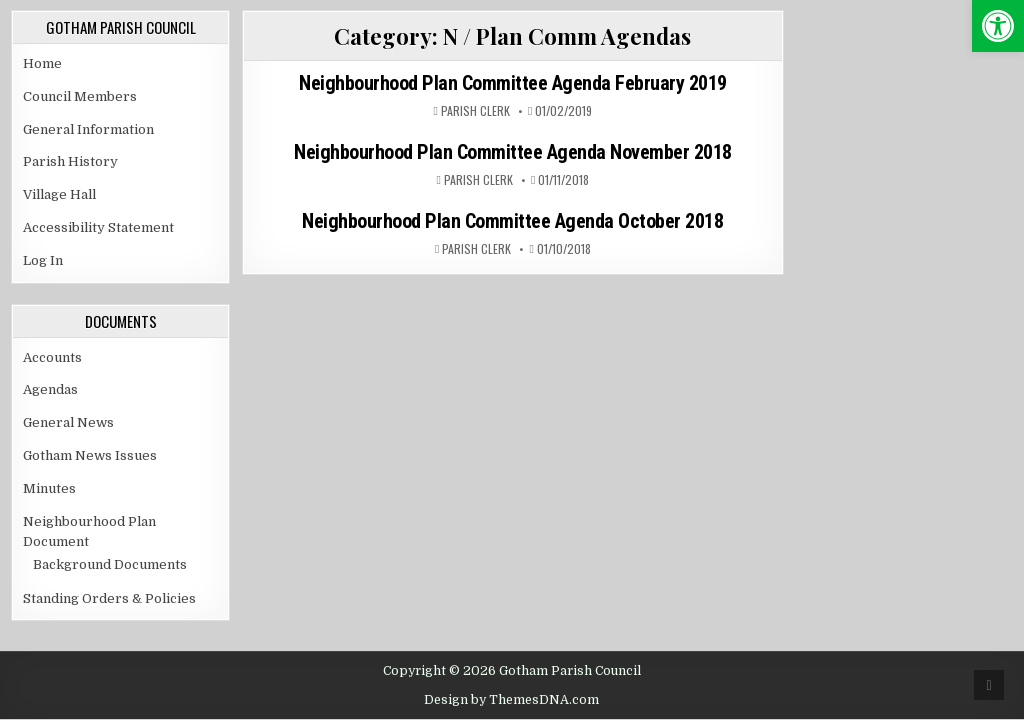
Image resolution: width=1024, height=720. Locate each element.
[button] (998, 26)
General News (68, 422)
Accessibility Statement (98, 227)
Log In (43, 260)
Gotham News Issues (90, 455)
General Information (88, 129)
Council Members (80, 96)
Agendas (50, 389)
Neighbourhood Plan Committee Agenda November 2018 (513, 152)
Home (42, 63)
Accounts (52, 357)
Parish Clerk (475, 111)
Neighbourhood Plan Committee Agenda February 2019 (513, 83)
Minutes (49, 488)
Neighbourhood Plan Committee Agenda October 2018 (512, 221)
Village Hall (59, 194)
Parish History (70, 161)
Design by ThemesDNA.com (511, 700)
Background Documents (110, 564)
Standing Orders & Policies (109, 598)
